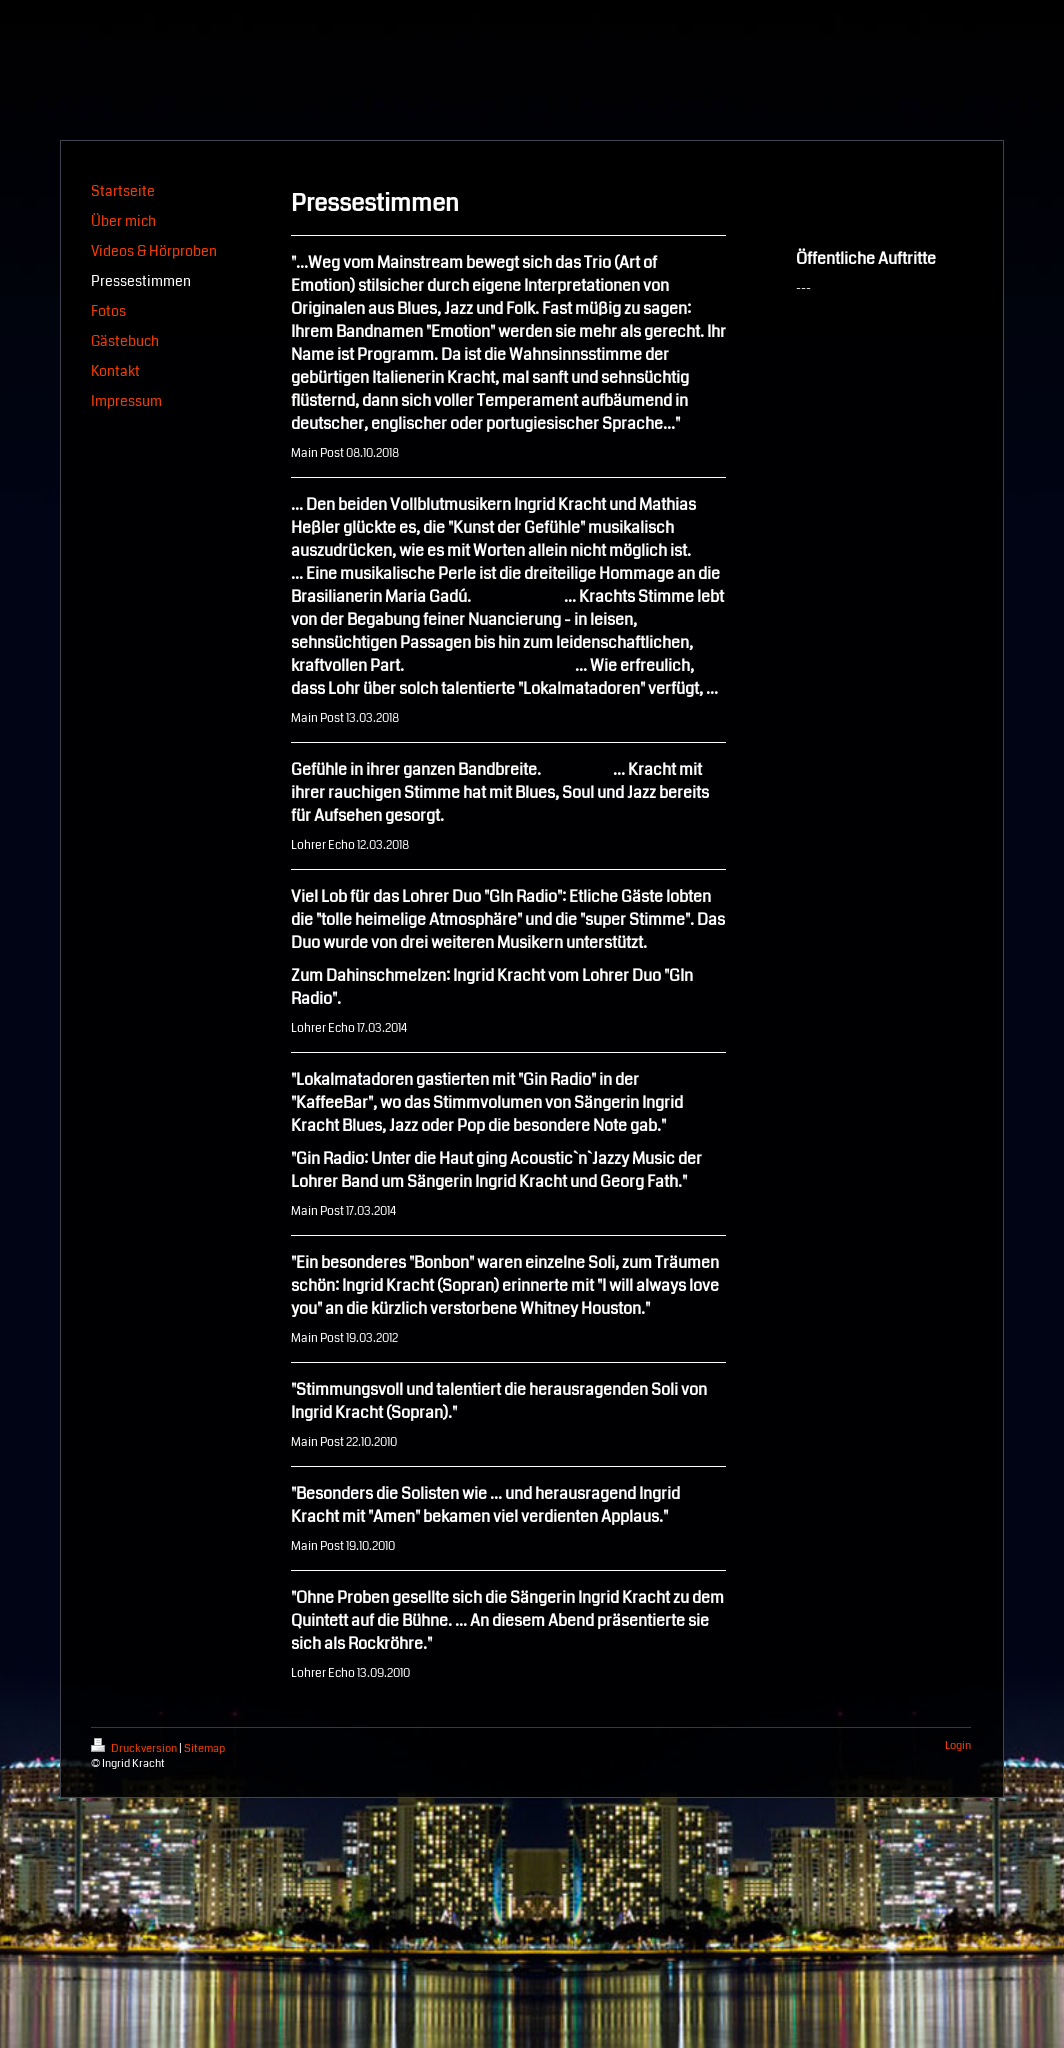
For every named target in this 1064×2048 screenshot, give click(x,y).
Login (958, 1745)
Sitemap (204, 1748)
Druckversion (135, 1748)
